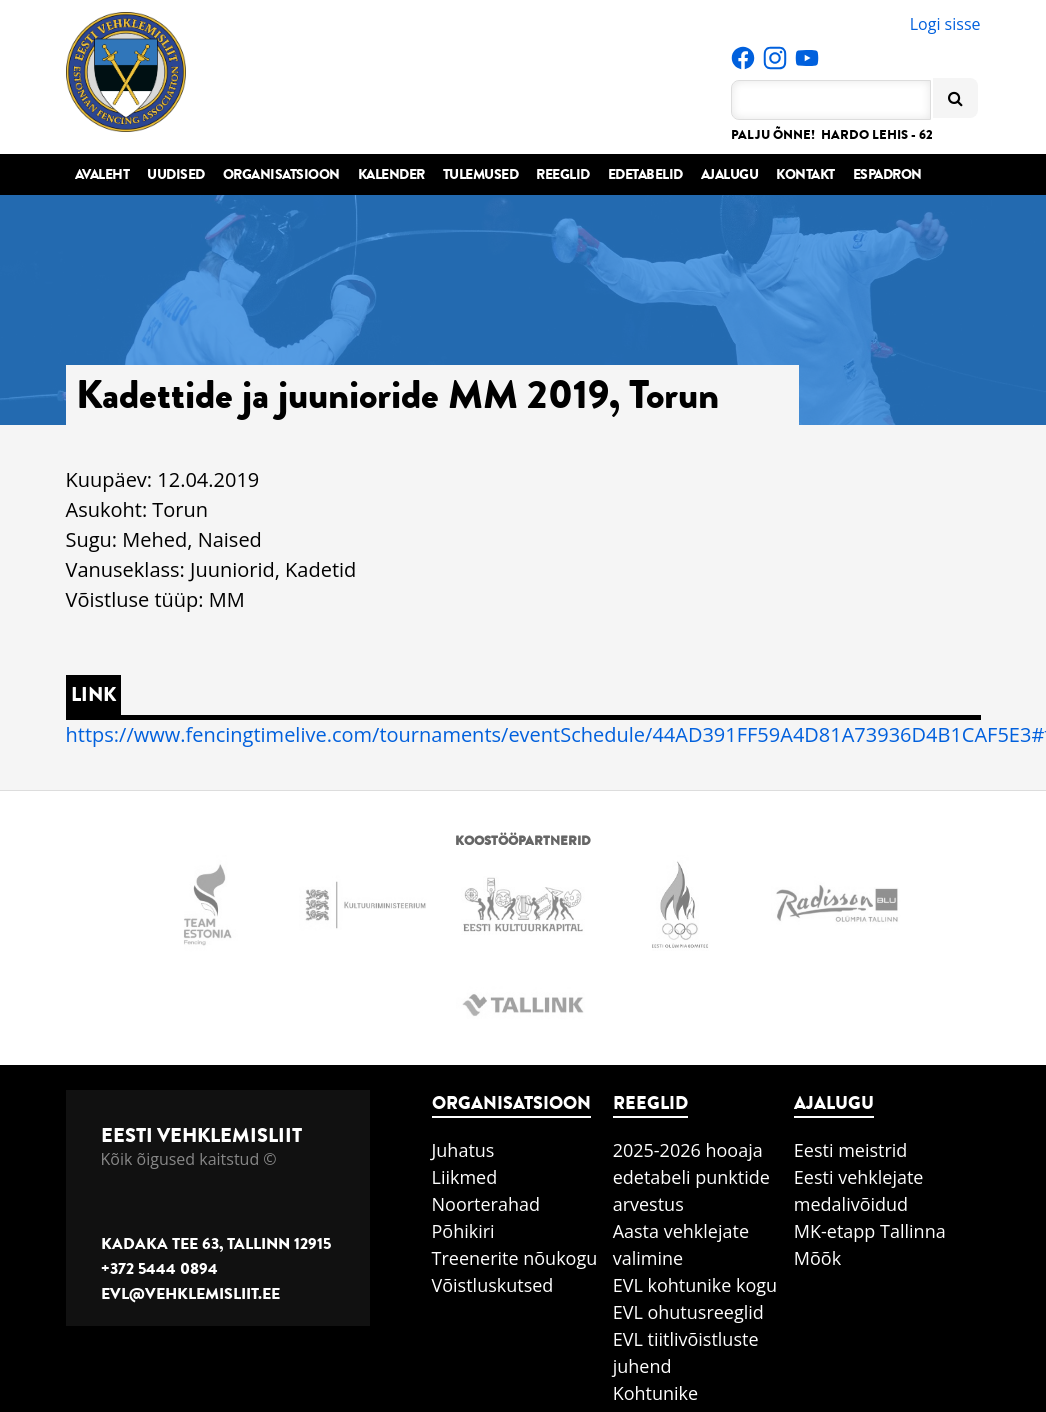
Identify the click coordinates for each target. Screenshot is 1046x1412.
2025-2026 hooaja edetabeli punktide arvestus (691, 1177)
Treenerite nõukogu (515, 1258)
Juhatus (463, 1150)
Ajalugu (730, 174)
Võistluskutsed (493, 1285)
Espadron (887, 174)
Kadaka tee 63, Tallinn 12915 (216, 1244)
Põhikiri (463, 1231)
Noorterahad (486, 1204)
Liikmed (465, 1177)
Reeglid (563, 174)
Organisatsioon (281, 174)
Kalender (391, 174)
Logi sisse (945, 24)
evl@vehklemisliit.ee (190, 1294)
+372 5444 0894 (159, 1269)
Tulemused (481, 174)
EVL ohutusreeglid (688, 1312)
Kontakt (805, 174)
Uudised (176, 174)
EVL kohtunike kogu (695, 1285)
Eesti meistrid (851, 1150)
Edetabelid (645, 174)
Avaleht (102, 174)
